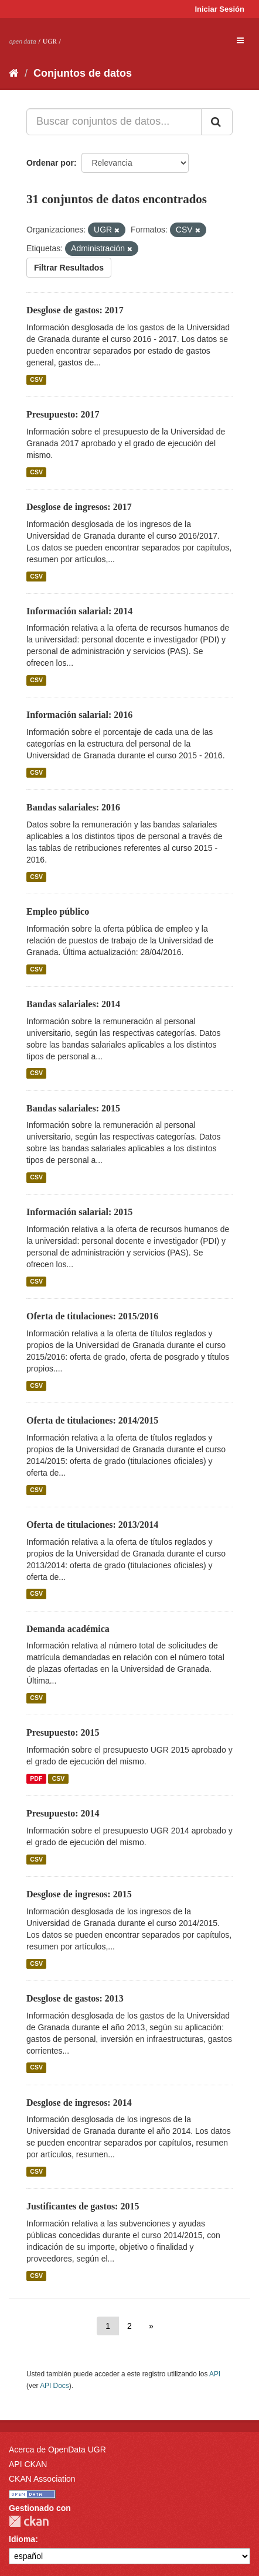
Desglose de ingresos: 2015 (79, 1894)
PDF (36, 1778)
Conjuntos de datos (82, 73)
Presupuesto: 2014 (63, 1813)
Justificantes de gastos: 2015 (82, 2206)
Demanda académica (68, 1629)
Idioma (22, 2539)
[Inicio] (14, 73)
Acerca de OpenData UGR (57, 2449)
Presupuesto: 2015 (63, 1732)
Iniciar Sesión (219, 9)
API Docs (54, 2386)
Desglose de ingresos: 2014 (79, 2103)
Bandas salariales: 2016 (73, 807)
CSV (36, 379)
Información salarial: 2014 (79, 611)
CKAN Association (42, 2478)
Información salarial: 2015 (79, 1212)
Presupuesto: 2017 (63, 414)
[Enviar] (217, 121)
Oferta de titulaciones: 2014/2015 (92, 1420)
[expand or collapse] (240, 40)
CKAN (29, 2521)
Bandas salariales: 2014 (73, 1004)
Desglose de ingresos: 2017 (79, 507)
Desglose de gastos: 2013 (75, 1998)
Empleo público (57, 911)
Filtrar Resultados (69, 267)
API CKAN (28, 2464)
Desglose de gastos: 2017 (75, 310)
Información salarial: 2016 (79, 715)
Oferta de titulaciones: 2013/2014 (92, 1525)
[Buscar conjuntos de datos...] (114, 121)
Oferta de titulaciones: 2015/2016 (92, 1316)
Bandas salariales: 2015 (73, 1108)
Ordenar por (50, 162)
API (214, 2374)
